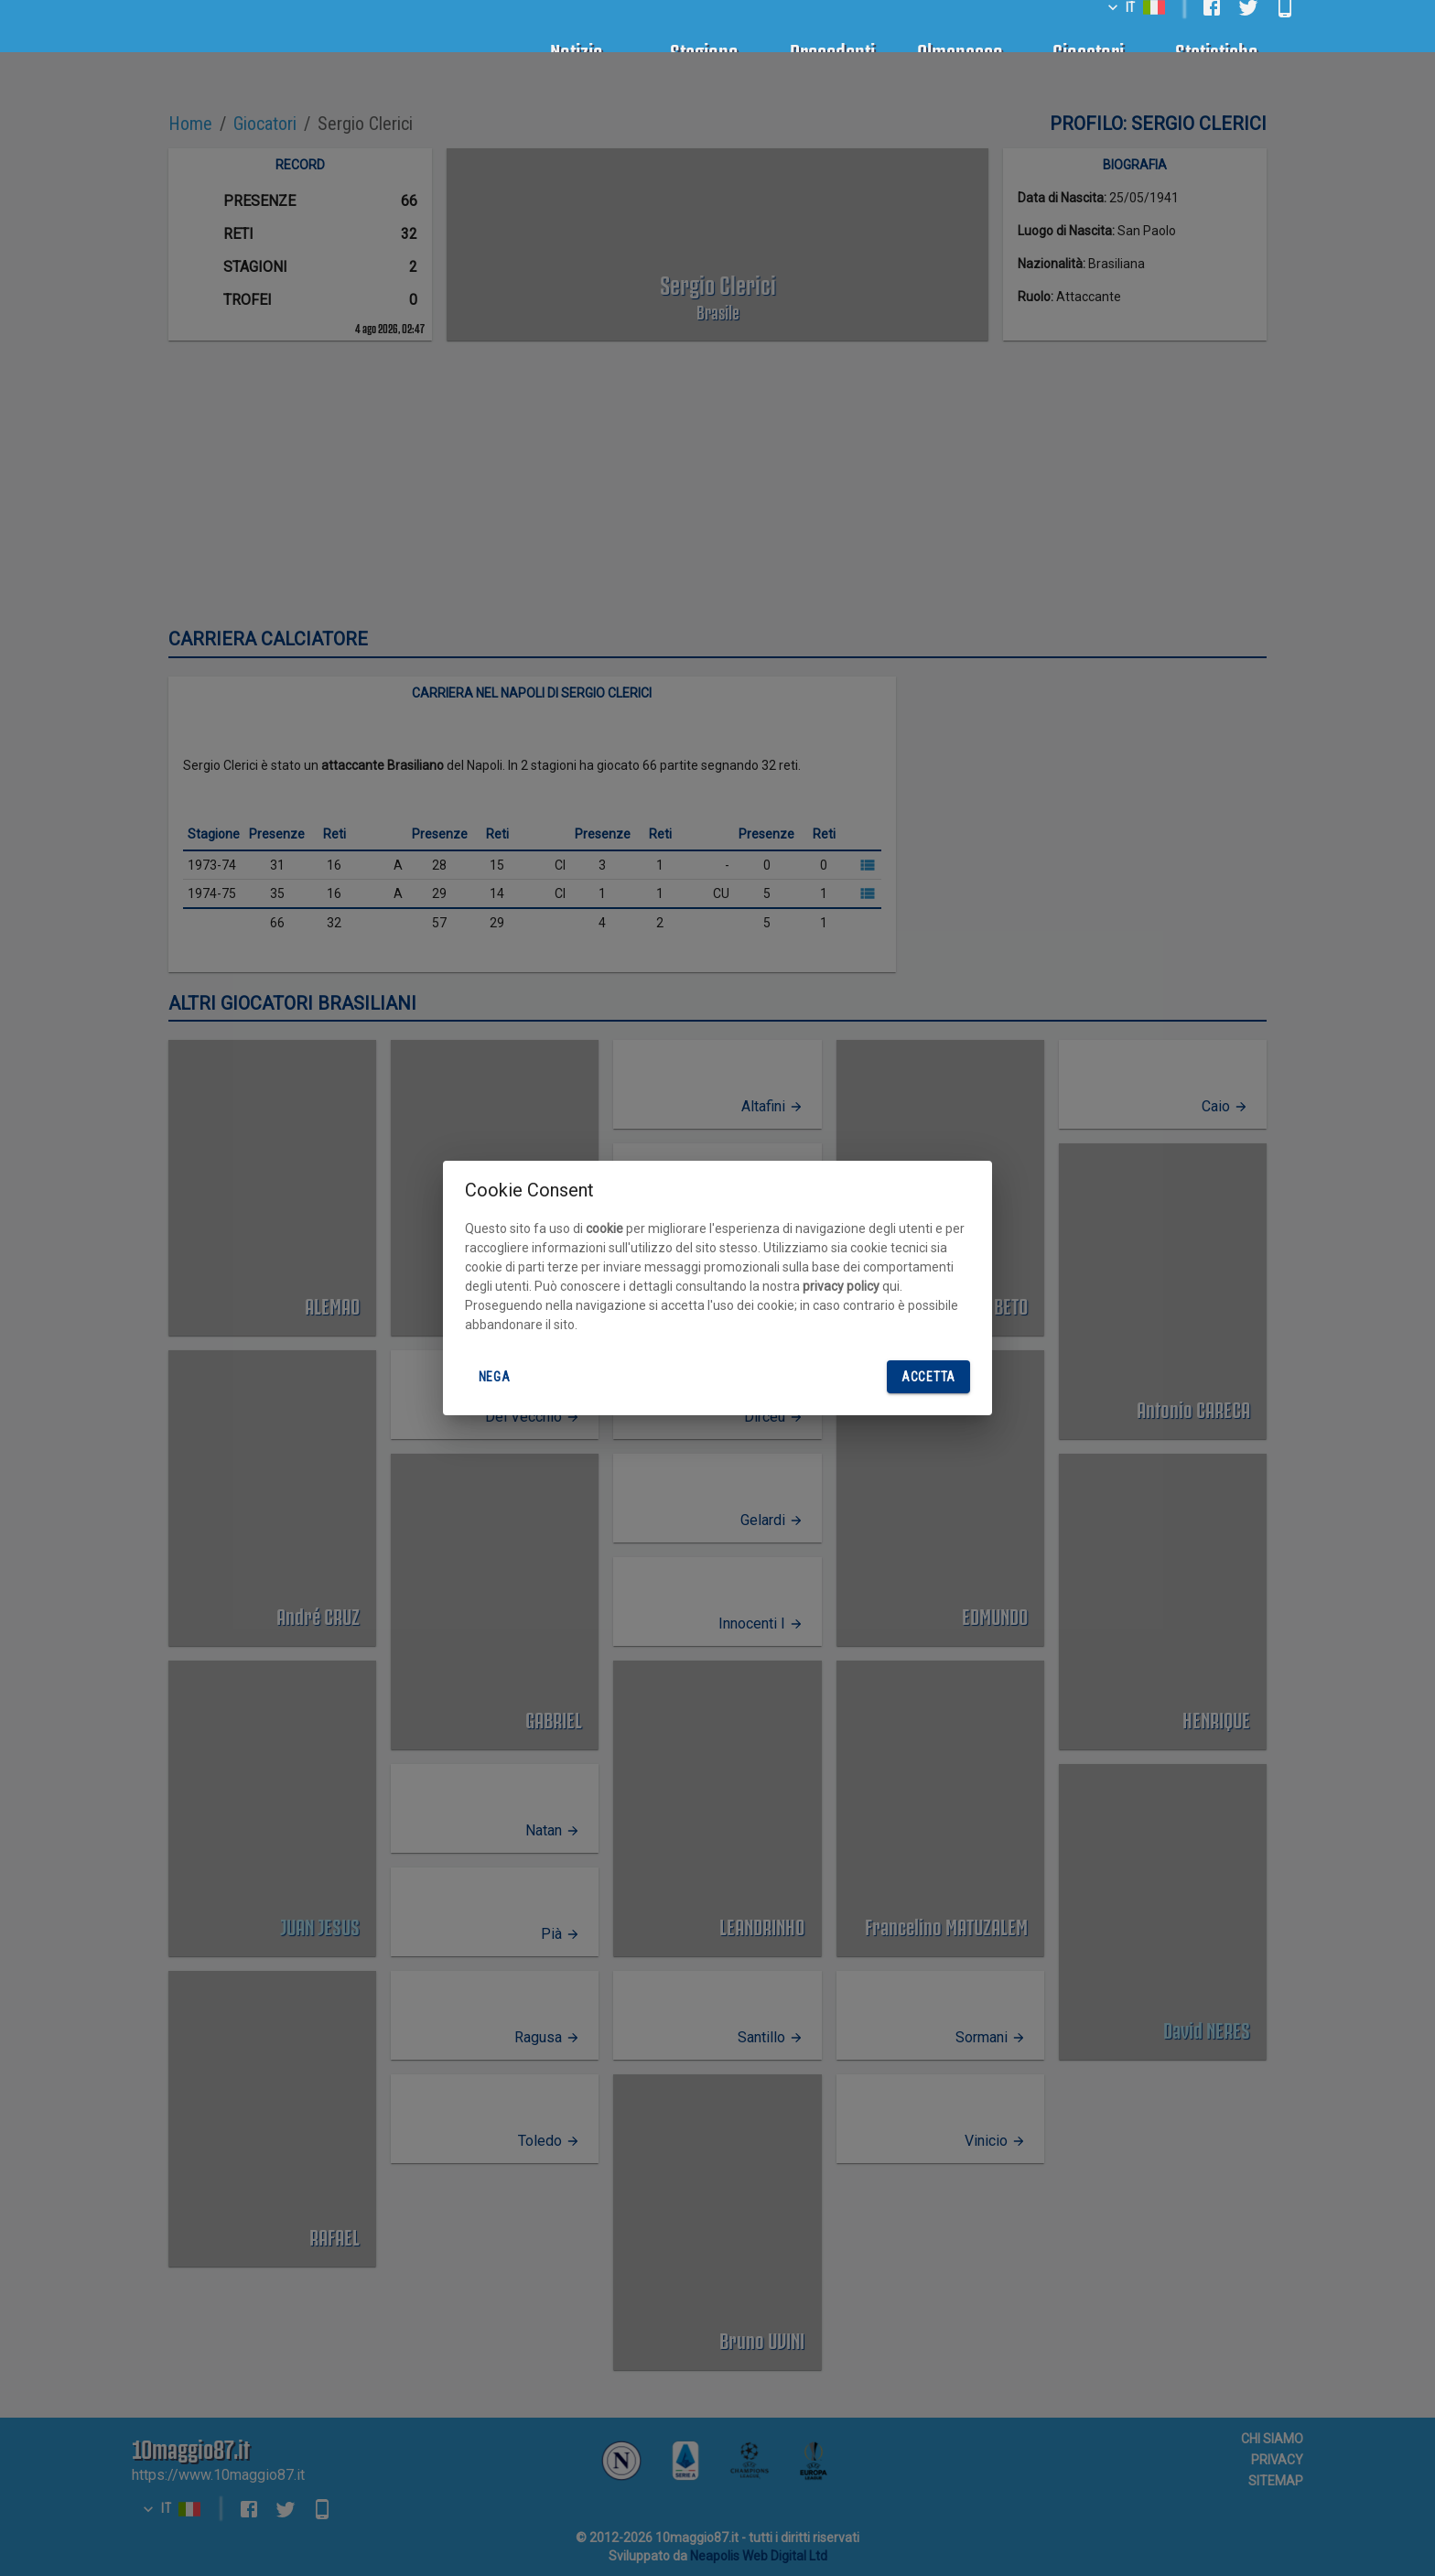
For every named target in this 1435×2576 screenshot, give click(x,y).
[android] (1285, 26)
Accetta (928, 1377)
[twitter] (1248, 26)
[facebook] (1211, 26)
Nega (494, 1377)
